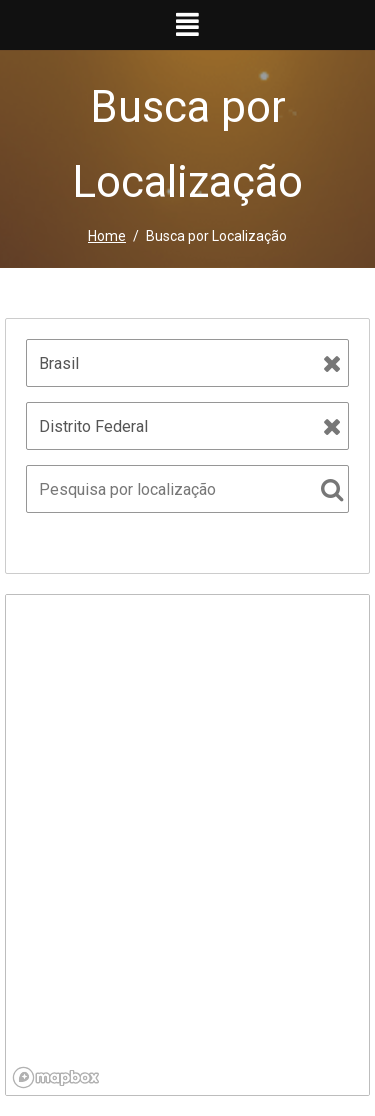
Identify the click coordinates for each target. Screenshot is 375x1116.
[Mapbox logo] (56, 1077)
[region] (187, 845)
